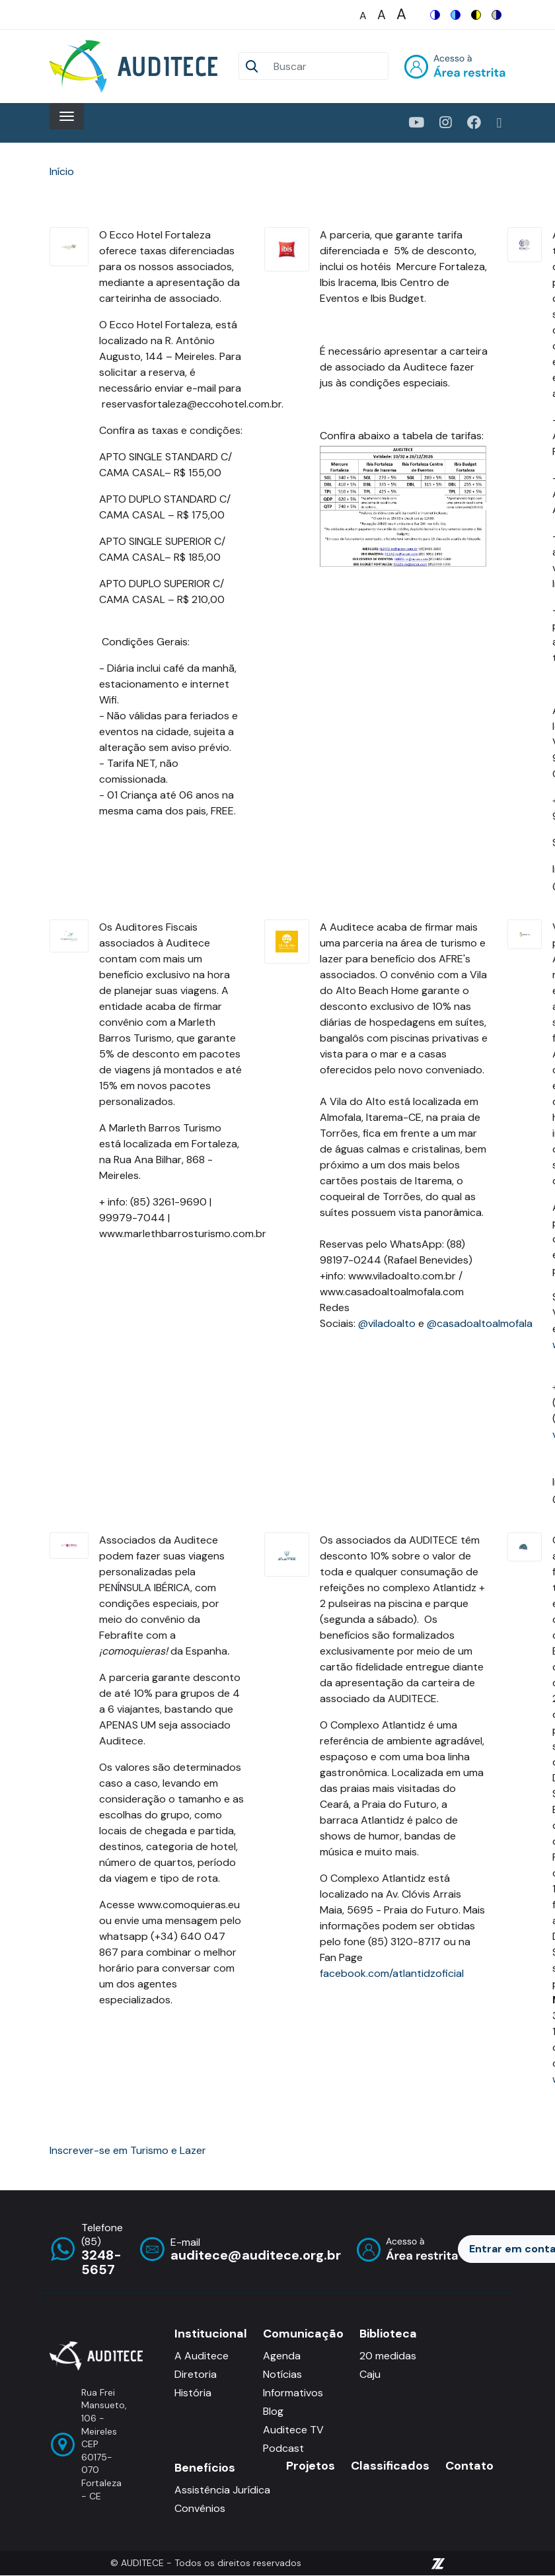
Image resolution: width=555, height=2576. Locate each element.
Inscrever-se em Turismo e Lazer (128, 2150)
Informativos (293, 2393)
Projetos (310, 2466)
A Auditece (201, 2356)
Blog (273, 2411)
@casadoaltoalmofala (480, 1323)
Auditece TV (293, 2430)
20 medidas (387, 2356)
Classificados (390, 2466)
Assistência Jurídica (222, 2490)
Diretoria (195, 2374)
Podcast (283, 2448)
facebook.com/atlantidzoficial (392, 1973)
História (192, 2393)
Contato (469, 2466)
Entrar (454, 66)
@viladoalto (387, 1323)
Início (62, 171)
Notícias (282, 2374)
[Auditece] (136, 66)
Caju (370, 2374)
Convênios (199, 2508)
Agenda (282, 2356)
